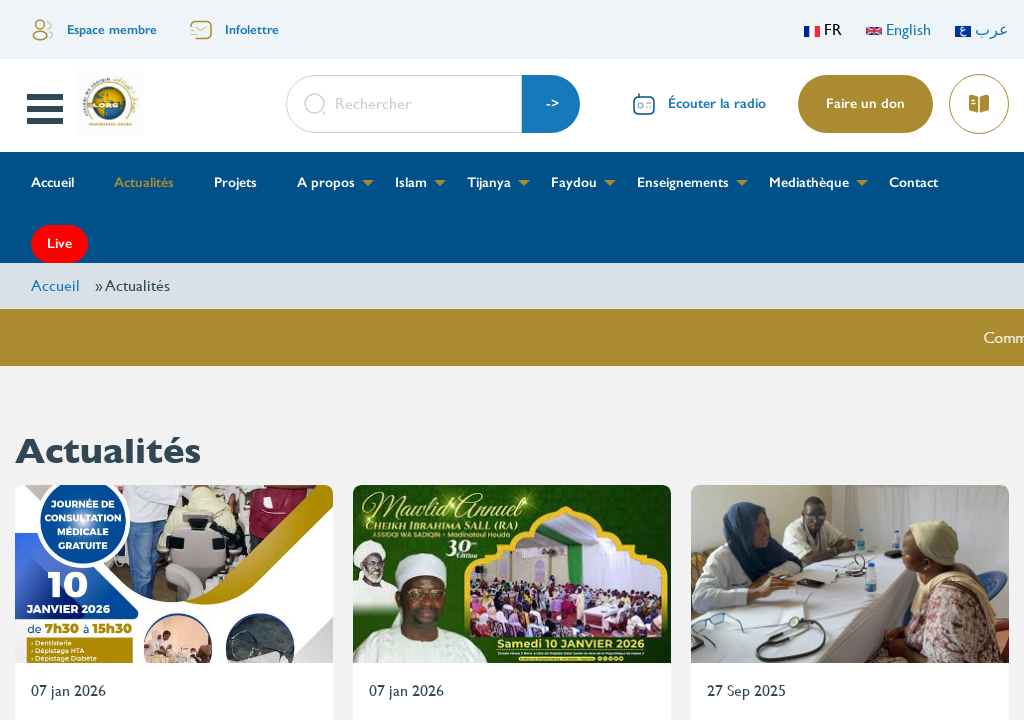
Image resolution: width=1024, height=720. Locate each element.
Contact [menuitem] (913, 182)
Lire (978, 97)
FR (823, 29)
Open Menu (47, 109)
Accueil (55, 285)
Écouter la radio (717, 103)
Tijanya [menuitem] (489, 182)
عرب (982, 29)
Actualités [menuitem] (144, 182)
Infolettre (252, 29)
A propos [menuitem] (326, 182)
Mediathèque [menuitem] (809, 182)
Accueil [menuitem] (52, 182)
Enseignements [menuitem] (683, 182)
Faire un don (865, 103)
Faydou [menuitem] (574, 182)
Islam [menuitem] (411, 182)
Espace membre (112, 29)
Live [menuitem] (59, 243)
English (898, 29)
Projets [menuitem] (235, 182)
